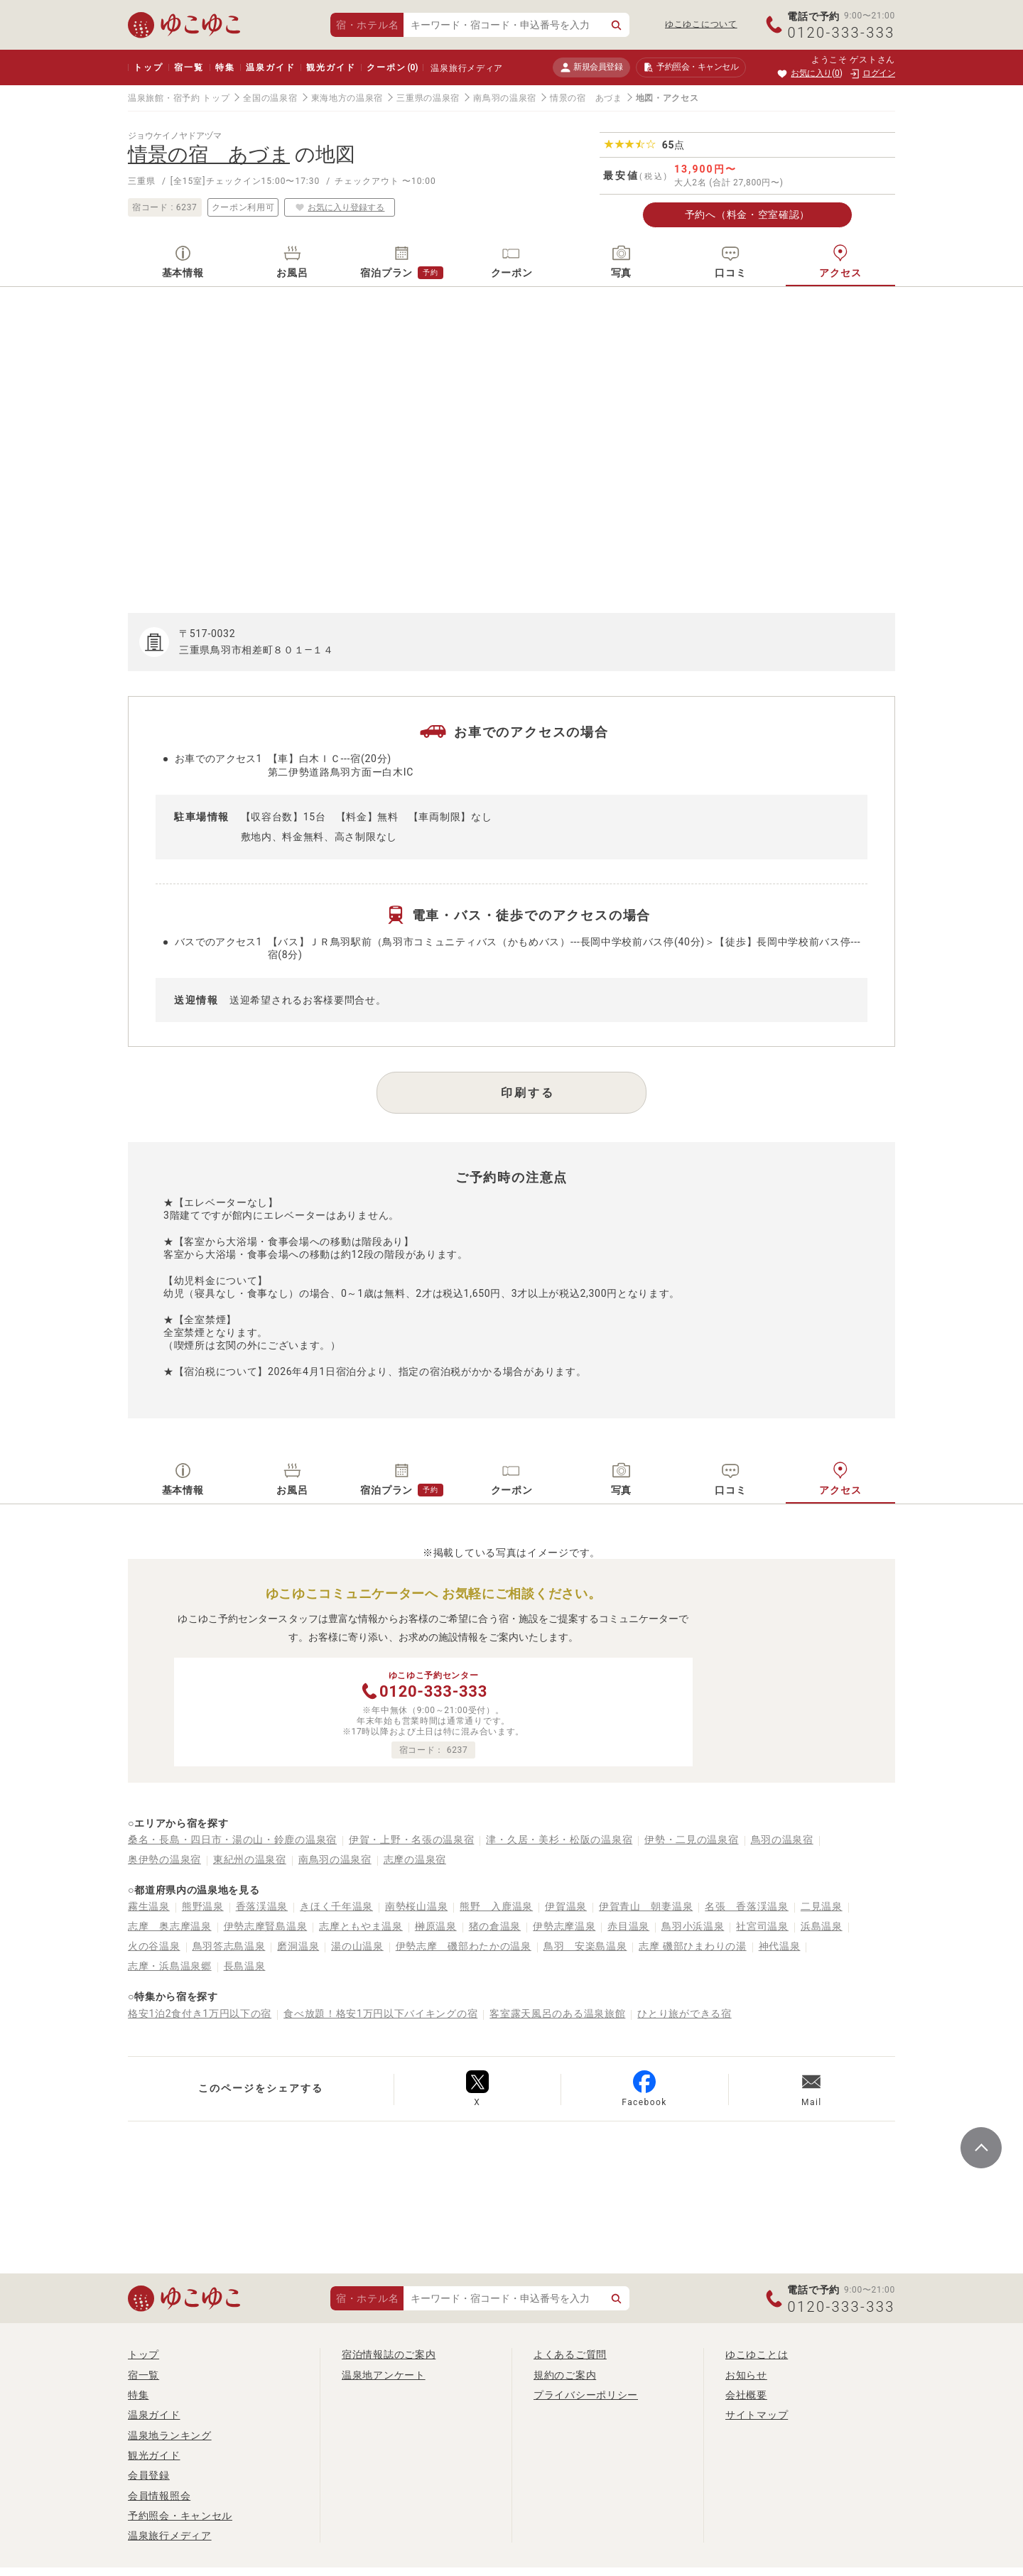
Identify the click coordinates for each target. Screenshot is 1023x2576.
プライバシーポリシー (586, 2395)
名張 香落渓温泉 (747, 1906)
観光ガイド (330, 67)
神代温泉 (780, 1946)
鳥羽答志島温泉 (229, 1946)
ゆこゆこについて (701, 24)
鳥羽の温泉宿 (782, 1839)
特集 (225, 67)
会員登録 (149, 2475)
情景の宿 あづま (586, 98)
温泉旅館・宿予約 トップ (178, 98)
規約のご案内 (565, 2375)
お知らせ (746, 2375)
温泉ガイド (270, 67)
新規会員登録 (591, 67)
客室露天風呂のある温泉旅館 (557, 2013)
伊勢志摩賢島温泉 (266, 1926)
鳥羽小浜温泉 (692, 1926)
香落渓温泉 (262, 1906)
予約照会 (691, 67)
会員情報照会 (159, 2495)
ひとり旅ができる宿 (684, 2013)
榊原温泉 (436, 1926)
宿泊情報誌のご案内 (388, 2354)
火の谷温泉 (154, 1946)
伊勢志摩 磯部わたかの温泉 (463, 1946)
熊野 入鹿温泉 (496, 1906)
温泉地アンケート (384, 2375)
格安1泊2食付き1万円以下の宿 (199, 2013)
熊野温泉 (203, 1906)
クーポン (392, 67)
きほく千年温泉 (336, 1906)
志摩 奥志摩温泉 (170, 1926)
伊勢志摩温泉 (564, 1926)
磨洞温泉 (298, 1946)
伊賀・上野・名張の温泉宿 (411, 1839)
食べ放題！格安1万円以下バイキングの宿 (380, 2013)
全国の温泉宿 (270, 98)
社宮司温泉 (762, 1926)
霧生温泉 (149, 1906)
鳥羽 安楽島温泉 (585, 1946)
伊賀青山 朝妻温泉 (646, 1906)
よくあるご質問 (570, 2354)
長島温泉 (245, 1966)
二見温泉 (822, 1906)
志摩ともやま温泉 (361, 1926)
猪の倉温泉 (495, 1926)
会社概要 (746, 2395)
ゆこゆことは (756, 2354)
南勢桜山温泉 (416, 1906)
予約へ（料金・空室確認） (747, 214)
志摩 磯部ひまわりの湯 (692, 1946)
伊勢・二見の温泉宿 (691, 1839)
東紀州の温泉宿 (249, 1859)
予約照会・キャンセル (180, 2515)
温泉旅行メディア (467, 68)
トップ (148, 67)
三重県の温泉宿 (428, 98)
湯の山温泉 (357, 1946)
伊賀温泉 (566, 1906)
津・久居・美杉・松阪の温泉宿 (559, 1839)
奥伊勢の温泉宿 (164, 1859)
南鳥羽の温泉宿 (504, 98)
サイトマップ (756, 2414)
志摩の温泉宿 (415, 1859)
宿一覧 (188, 67)
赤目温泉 (628, 1926)
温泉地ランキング (170, 2435)
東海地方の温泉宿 (347, 98)
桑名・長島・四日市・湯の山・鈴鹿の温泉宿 (232, 1839)
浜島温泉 (822, 1926)
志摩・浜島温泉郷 (170, 1966)
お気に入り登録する (339, 207)
